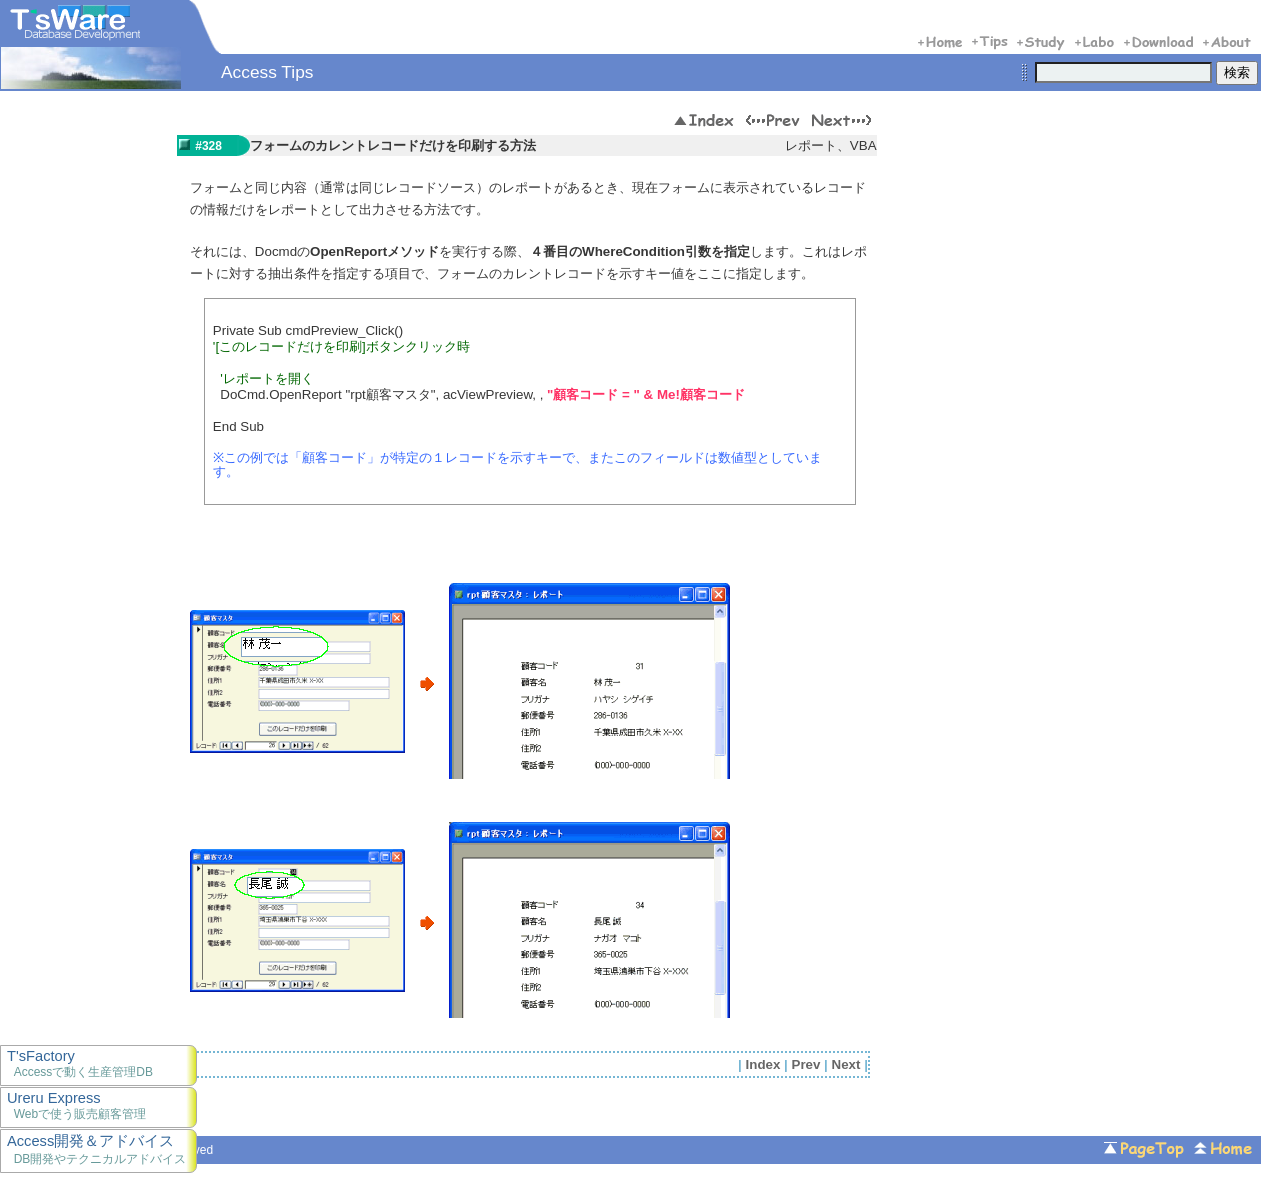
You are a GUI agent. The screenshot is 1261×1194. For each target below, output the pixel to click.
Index (763, 1064)
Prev (806, 1064)
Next (846, 1064)
